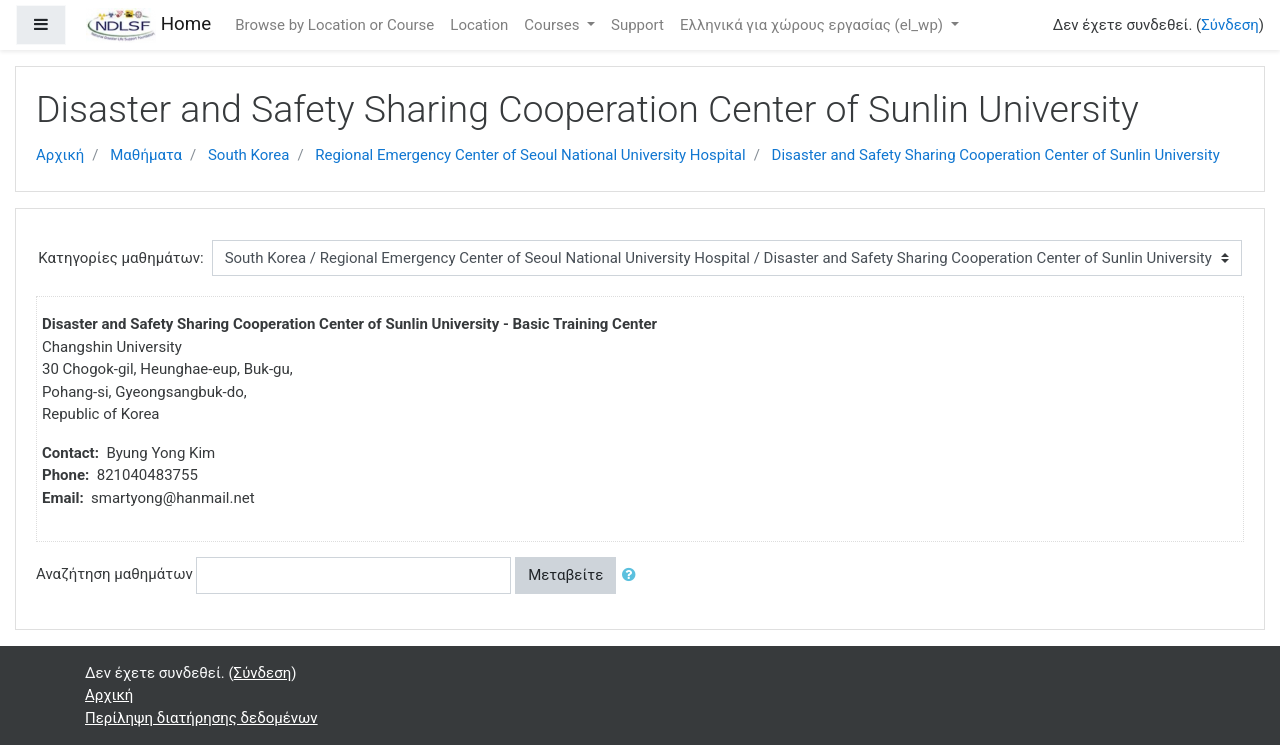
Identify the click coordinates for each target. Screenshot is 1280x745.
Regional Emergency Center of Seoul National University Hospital (530, 155)
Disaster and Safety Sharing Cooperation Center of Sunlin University (996, 155)
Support (637, 25)
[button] (633, 575)
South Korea (248, 155)
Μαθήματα (146, 155)
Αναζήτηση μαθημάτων (114, 574)
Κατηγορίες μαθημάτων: (120, 258)
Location (479, 25)
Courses (553, 25)
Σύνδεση (1230, 25)
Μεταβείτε (565, 575)
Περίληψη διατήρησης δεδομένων (201, 718)
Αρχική (60, 155)
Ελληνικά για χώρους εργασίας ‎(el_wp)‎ (813, 25)
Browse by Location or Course (334, 25)
